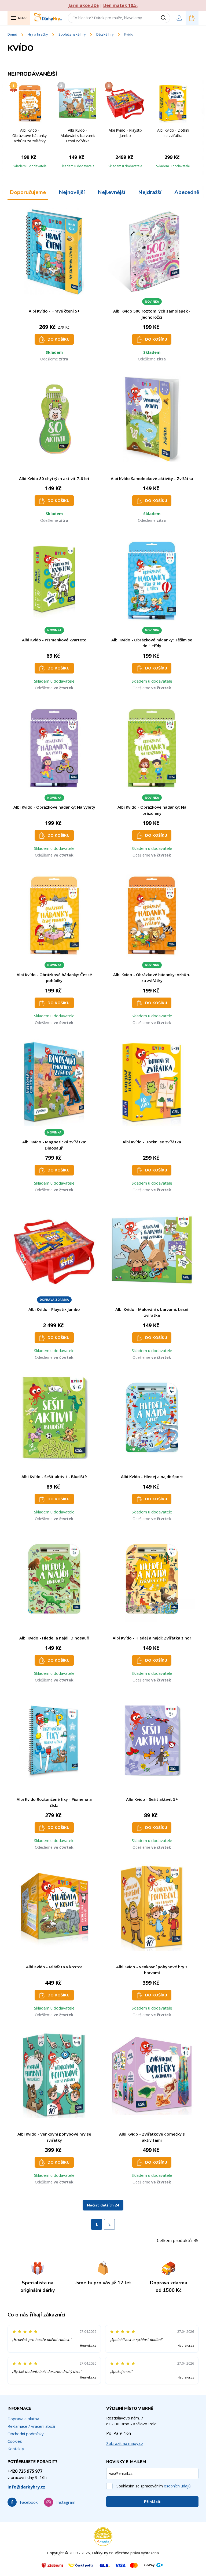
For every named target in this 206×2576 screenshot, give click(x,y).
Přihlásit (152, 2501)
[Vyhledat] (165, 18)
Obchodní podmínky (26, 2433)
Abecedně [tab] (186, 192)
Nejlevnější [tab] (111, 192)
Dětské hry (105, 34)
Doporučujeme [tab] (28, 192)
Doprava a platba (23, 2418)
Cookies (15, 2441)
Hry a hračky (38, 34)
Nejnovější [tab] (72, 192)
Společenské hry (72, 34)
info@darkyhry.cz (26, 2487)
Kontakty (16, 2448)
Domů (12, 34)
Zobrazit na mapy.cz (124, 2443)
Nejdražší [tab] (149, 192)
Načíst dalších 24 (103, 2205)
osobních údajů (177, 2486)
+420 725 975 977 (25, 2471)
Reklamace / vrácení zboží (31, 2426)
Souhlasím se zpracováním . (154, 2486)
